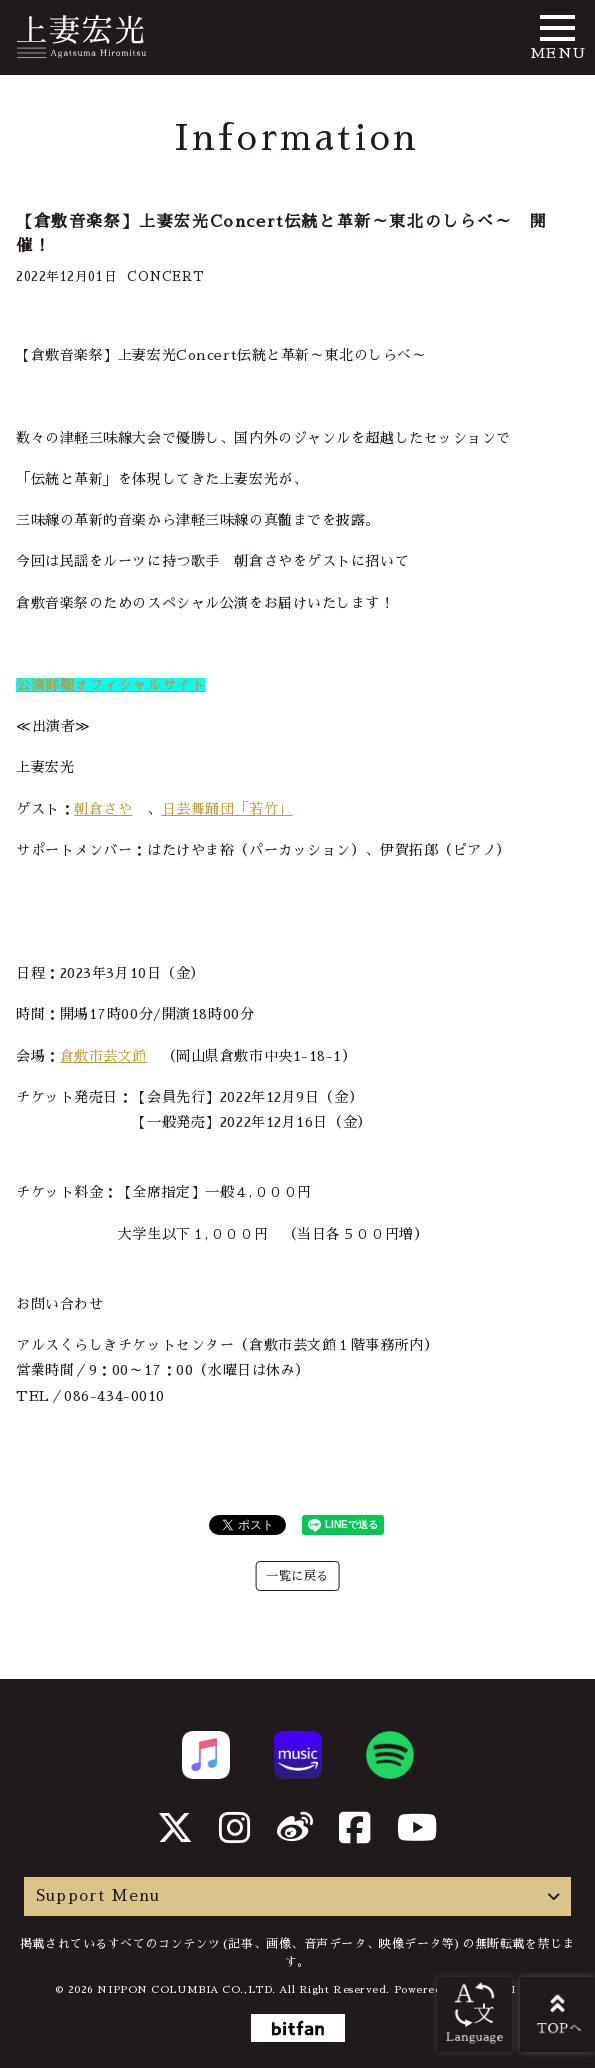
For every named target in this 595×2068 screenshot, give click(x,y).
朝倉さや (103, 809)
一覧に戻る (297, 1576)
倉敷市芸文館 (103, 1056)
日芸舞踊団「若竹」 (227, 809)
